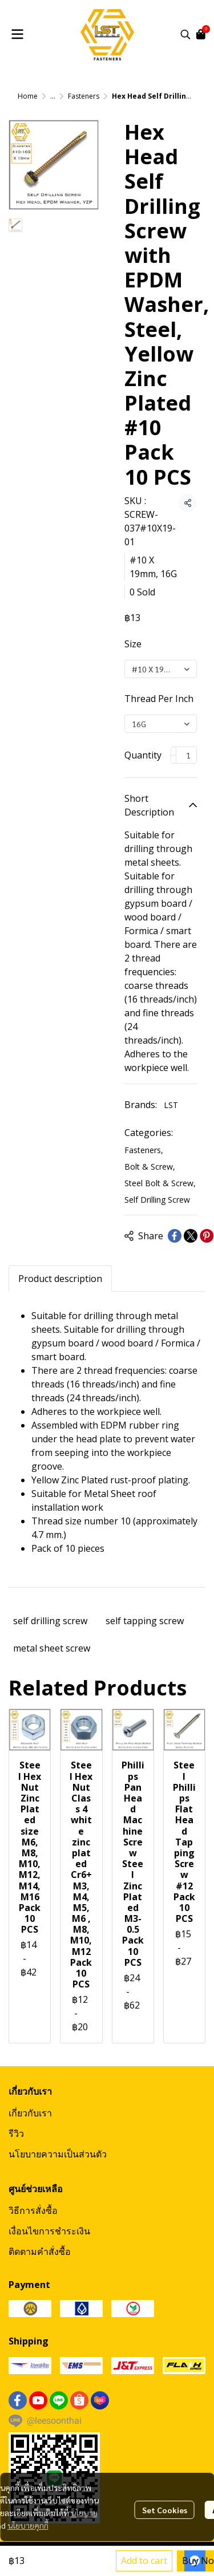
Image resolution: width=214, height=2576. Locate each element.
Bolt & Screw (149, 1166)
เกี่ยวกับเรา (30, 2113)
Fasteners (83, 96)
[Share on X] (190, 1236)
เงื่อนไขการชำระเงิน (49, 2231)
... (52, 96)
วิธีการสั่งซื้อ (33, 2210)
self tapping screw (145, 1620)
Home (28, 96)
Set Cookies (164, 2510)
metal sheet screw (51, 1648)
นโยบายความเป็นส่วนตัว (58, 2154)
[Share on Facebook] (174, 1236)
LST (171, 1105)
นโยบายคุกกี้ (28, 2525)
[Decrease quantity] (173, 755)
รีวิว (16, 2133)
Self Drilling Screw (157, 1199)
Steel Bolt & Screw (160, 1183)
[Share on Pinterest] (206, 1236)
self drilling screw (50, 1620)
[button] (185, 34)
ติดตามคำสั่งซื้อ (40, 2251)
